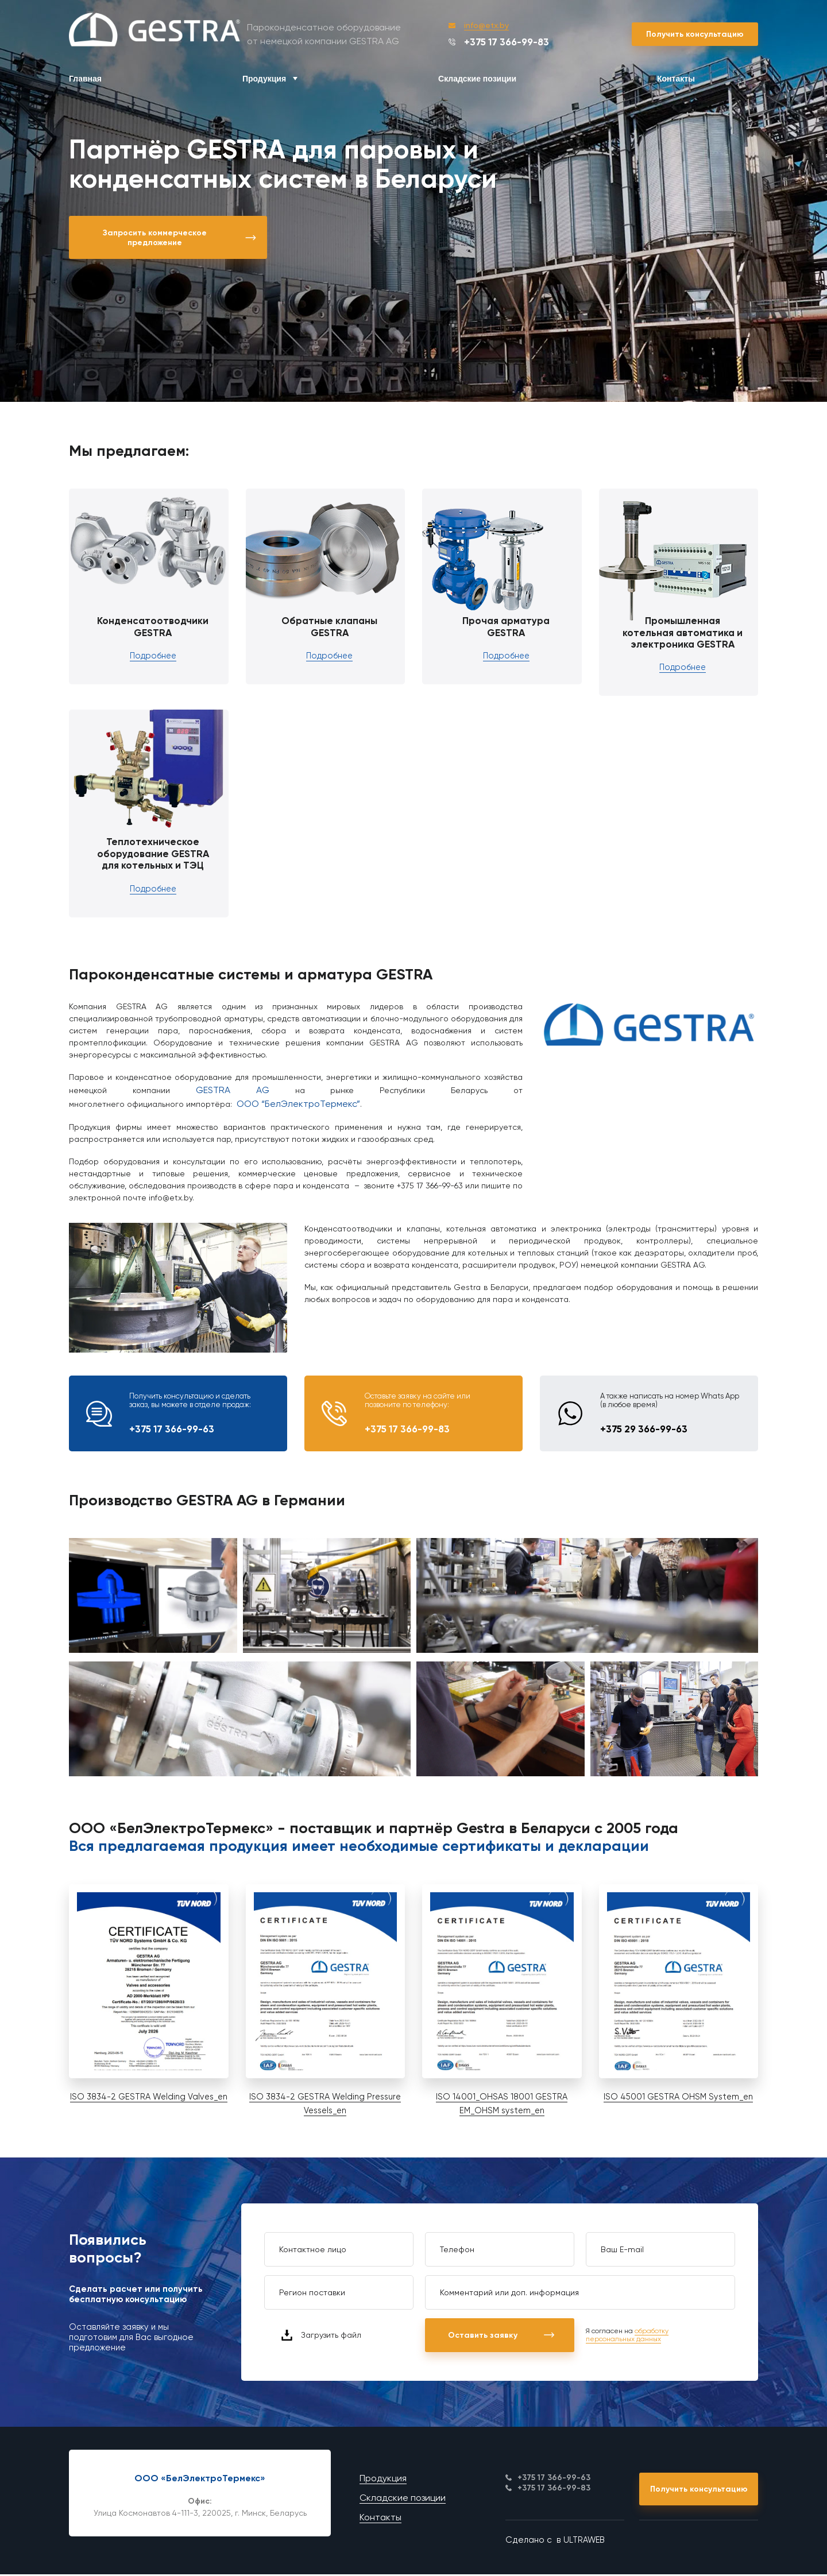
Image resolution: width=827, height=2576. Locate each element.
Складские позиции (477, 78)
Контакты (676, 78)
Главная (85, 78)
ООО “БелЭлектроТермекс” (298, 1104)
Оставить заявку (502, 2336)
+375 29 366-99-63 (643, 1430)
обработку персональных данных (627, 2337)
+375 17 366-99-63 (171, 1430)
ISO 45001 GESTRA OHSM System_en (678, 2098)
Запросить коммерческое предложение (180, 237)
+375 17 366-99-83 (499, 42)
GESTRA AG (232, 1091)
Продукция (264, 78)
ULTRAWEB (584, 2542)
